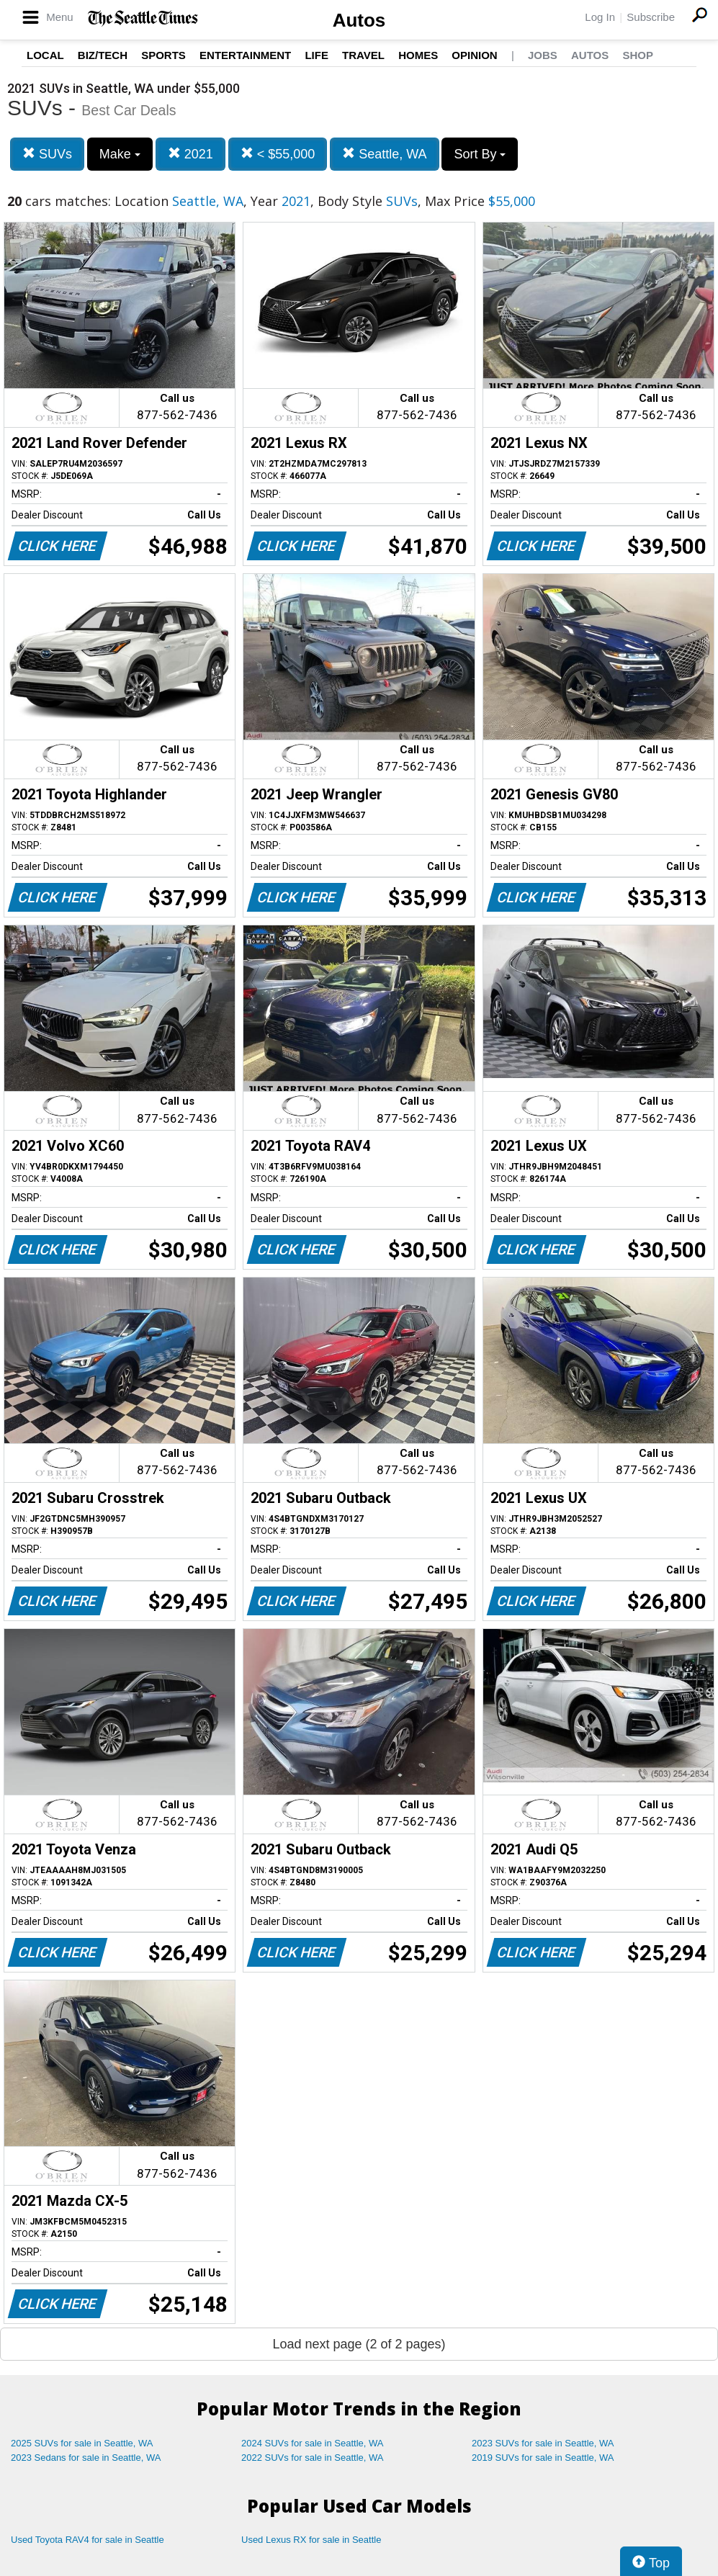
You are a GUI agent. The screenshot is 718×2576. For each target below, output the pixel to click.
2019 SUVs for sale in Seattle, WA (543, 2457)
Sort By (480, 154)
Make (119, 154)
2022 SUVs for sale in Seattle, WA (312, 2457)
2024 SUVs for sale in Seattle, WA (312, 2443)
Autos (359, 20)
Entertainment (245, 55)
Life (316, 55)
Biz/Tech (102, 55)
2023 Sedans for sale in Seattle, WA (86, 2457)
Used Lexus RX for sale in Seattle (311, 2539)
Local (45, 55)
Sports (163, 55)
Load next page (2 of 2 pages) (358, 2344)
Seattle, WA (384, 153)
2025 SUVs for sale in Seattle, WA (82, 2443)
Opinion (474, 55)
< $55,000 (278, 153)
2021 (190, 153)
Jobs (542, 55)
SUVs (47, 153)
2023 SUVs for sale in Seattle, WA (543, 2443)
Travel (363, 55)
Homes (418, 55)
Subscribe (651, 17)
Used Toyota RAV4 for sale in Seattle (87, 2539)
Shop (637, 55)
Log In (600, 17)
